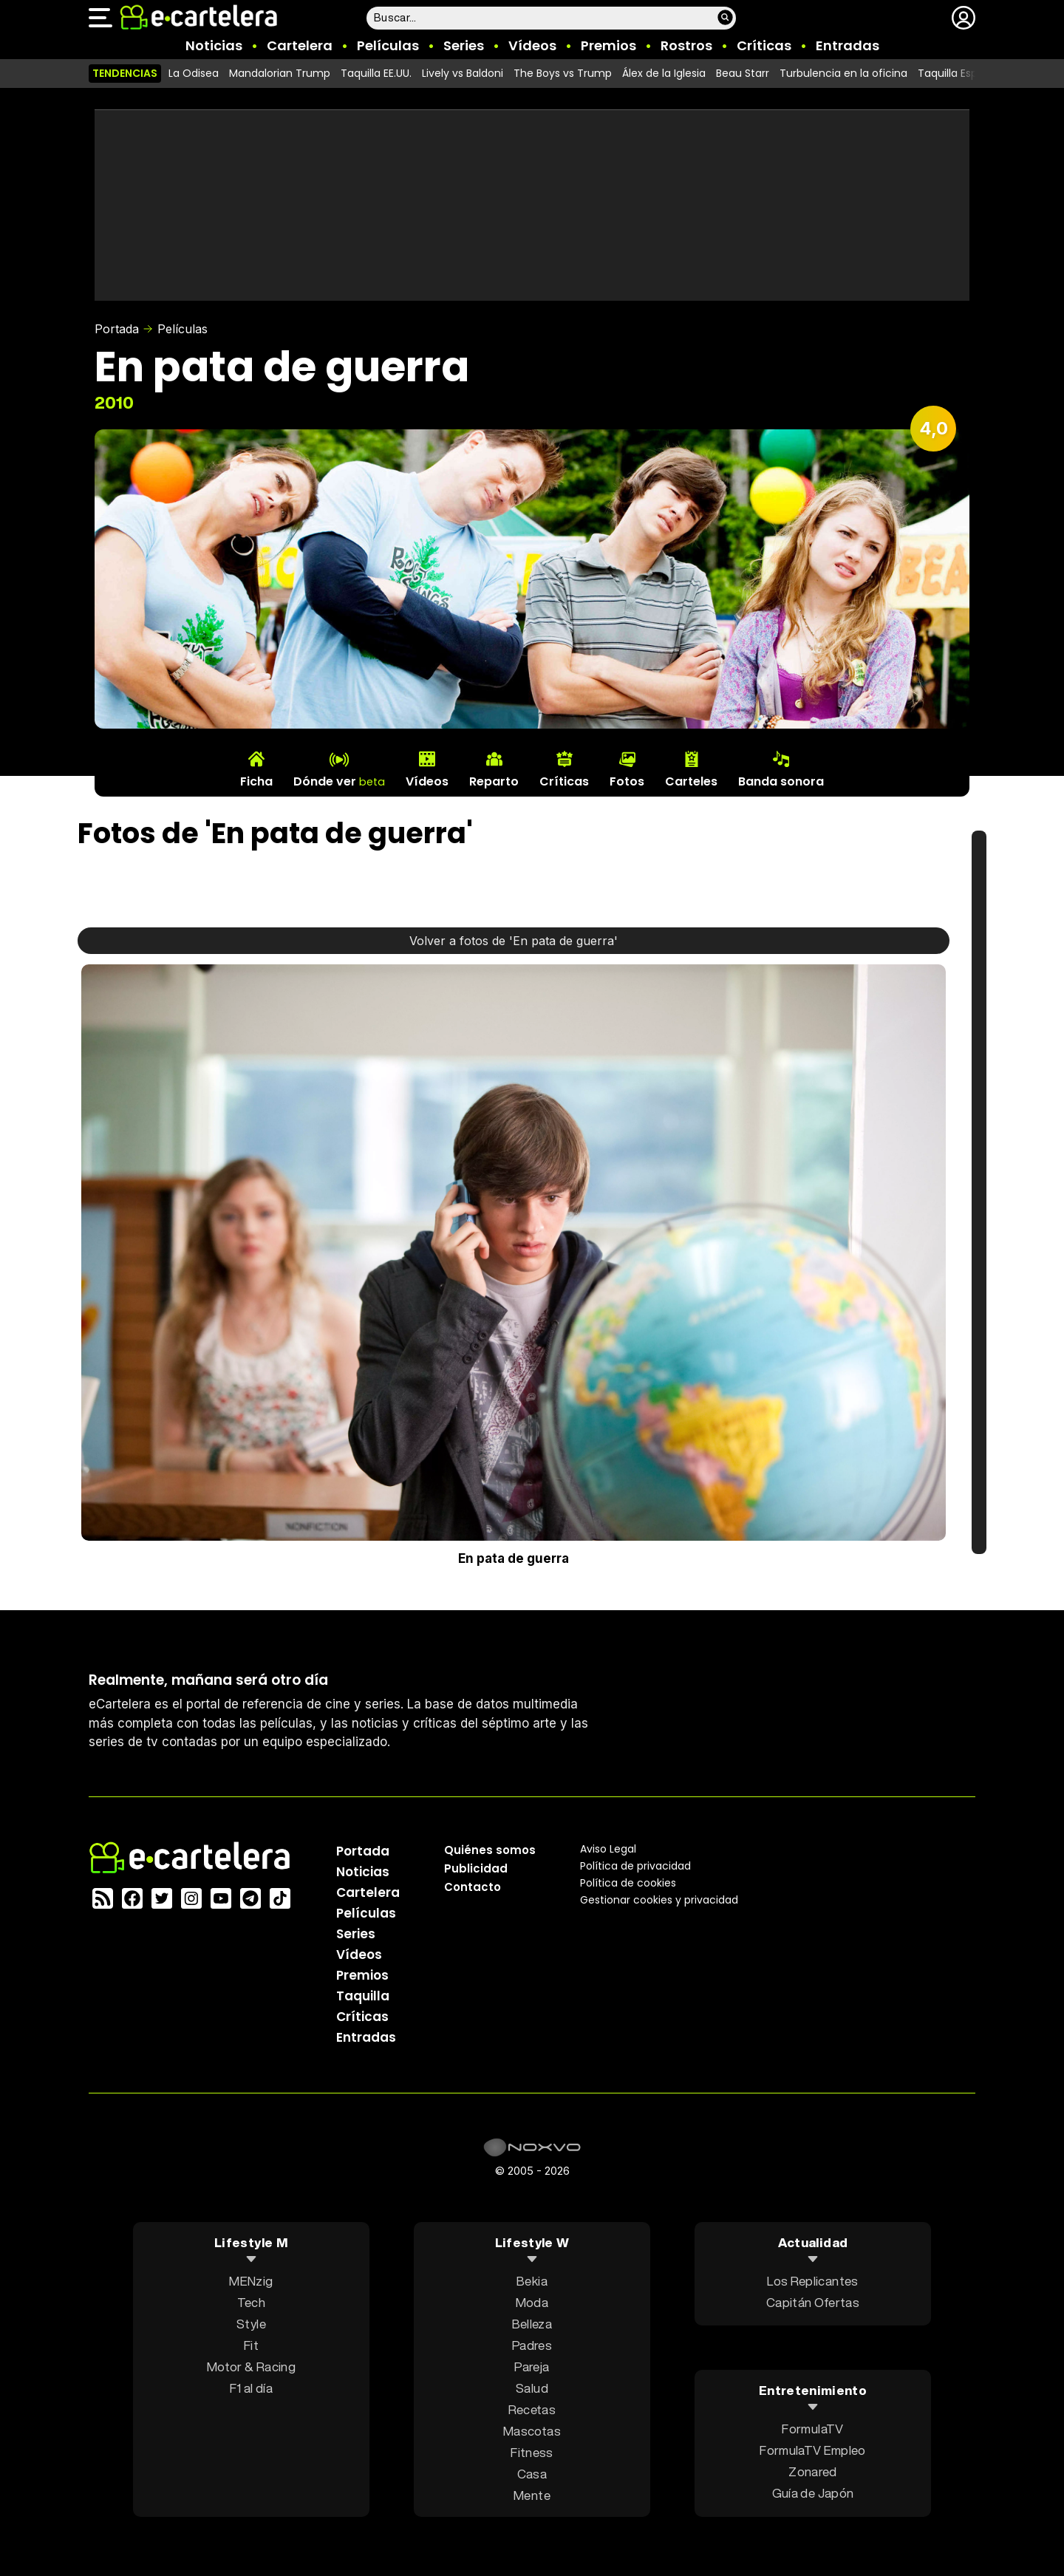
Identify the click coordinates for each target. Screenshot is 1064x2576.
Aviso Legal (608, 1848)
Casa (532, 2473)
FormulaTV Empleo (812, 2450)
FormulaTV (812, 2428)
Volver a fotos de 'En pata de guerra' (513, 940)
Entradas (847, 45)
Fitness (532, 2452)
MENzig (251, 2281)
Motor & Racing (251, 2366)
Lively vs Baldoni (462, 73)
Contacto (472, 1887)
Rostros (686, 45)
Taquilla (362, 1996)
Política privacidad (635, 1865)
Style (251, 2323)
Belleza (532, 2323)
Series (463, 45)
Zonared (812, 2471)
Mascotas (532, 2431)
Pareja (531, 2366)
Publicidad (476, 1868)
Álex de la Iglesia (664, 73)
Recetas (532, 2409)
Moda (532, 2302)
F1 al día (251, 2388)
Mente (532, 2495)
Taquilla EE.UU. (376, 73)
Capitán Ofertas (812, 2302)
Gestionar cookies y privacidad (659, 1899)
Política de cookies (628, 1882)
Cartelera (299, 45)
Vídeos (532, 45)
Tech (251, 2302)
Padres (532, 2345)
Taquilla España (958, 73)
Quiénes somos (490, 1850)
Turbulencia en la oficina (843, 73)
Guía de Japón (812, 2493)
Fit (251, 2345)
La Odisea (193, 73)
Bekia (532, 2281)
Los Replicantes (812, 2281)
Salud (532, 2388)
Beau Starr (742, 73)
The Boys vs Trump (563, 73)
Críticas (764, 45)
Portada (117, 328)
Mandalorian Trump (279, 73)
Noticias (213, 45)
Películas (388, 45)
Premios (608, 45)
